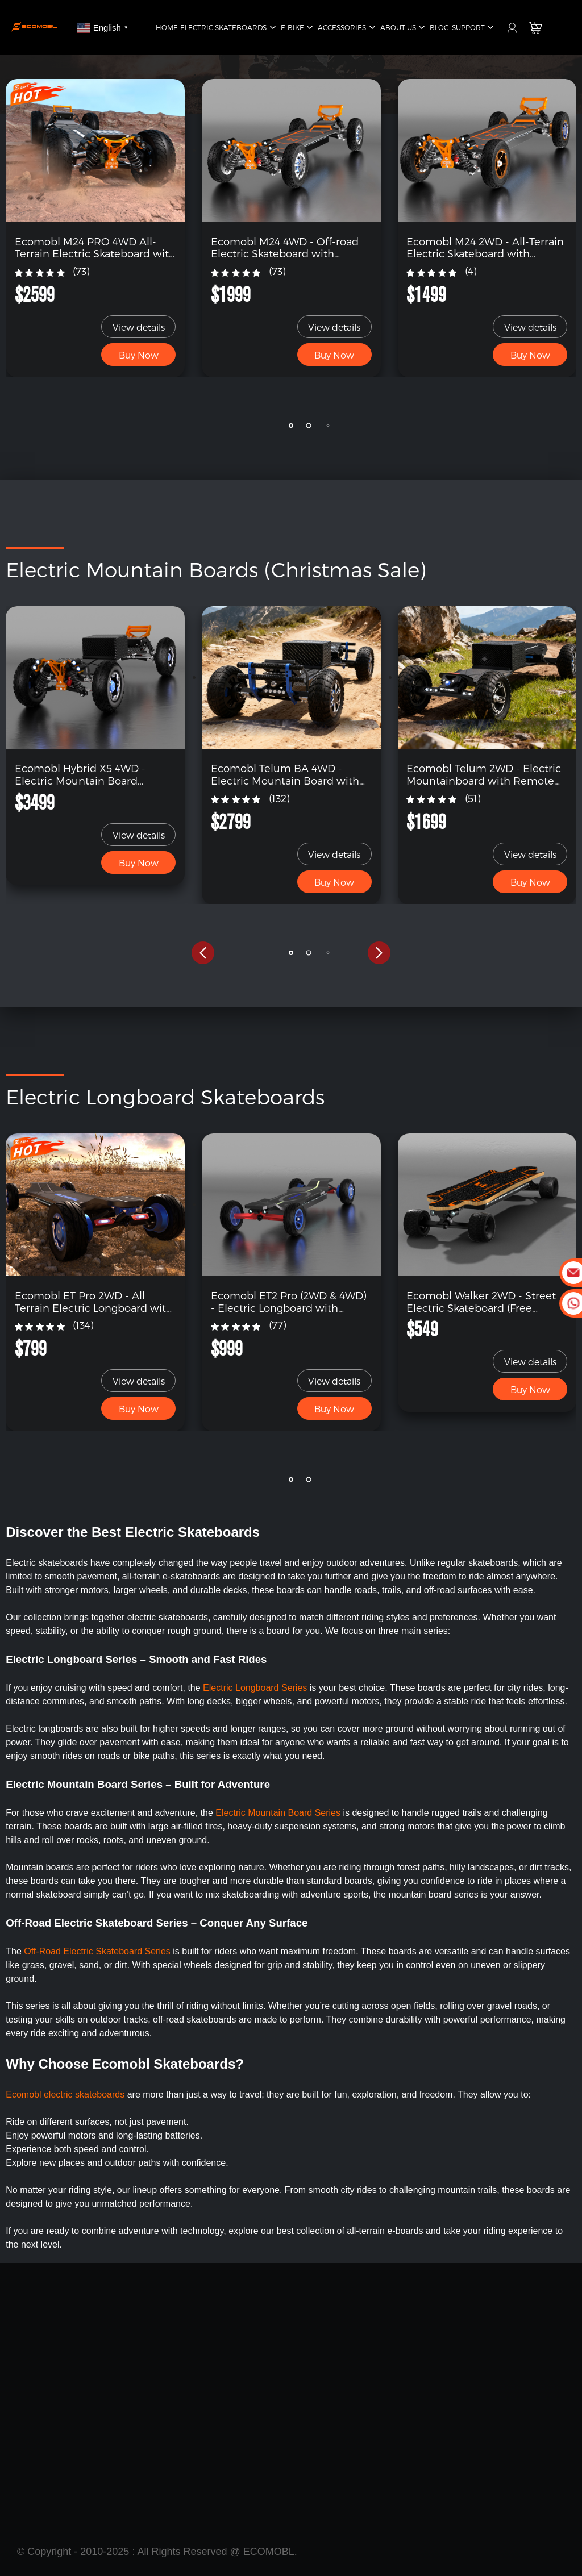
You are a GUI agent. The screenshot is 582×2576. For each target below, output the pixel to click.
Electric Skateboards (229, 27)
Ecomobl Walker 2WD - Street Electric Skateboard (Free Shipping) (481, 1301)
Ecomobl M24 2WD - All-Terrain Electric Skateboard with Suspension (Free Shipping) (485, 247)
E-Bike (298, 27)
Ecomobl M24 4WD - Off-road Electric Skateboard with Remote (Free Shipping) (285, 247)
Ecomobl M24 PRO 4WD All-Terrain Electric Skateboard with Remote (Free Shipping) (95, 247)
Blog (439, 27)
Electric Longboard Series (255, 1688)
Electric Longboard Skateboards (165, 1096)
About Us (403, 27)
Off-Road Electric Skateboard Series (97, 1951)
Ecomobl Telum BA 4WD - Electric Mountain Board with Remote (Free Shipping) (285, 774)
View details (139, 327)
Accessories (347, 27)
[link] (95, 150)
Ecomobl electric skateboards (65, 2094)
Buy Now (139, 354)
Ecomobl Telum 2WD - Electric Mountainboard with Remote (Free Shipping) (483, 774)
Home (167, 27)
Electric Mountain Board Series (279, 1813)
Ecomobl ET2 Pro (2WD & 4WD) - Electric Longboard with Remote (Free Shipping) (289, 1301)
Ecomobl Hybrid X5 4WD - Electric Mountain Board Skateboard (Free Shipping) (83, 774)
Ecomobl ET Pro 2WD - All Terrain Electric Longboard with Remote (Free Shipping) (94, 1301)
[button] (203, 425)
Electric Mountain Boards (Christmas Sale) (216, 569)
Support (474, 27)
